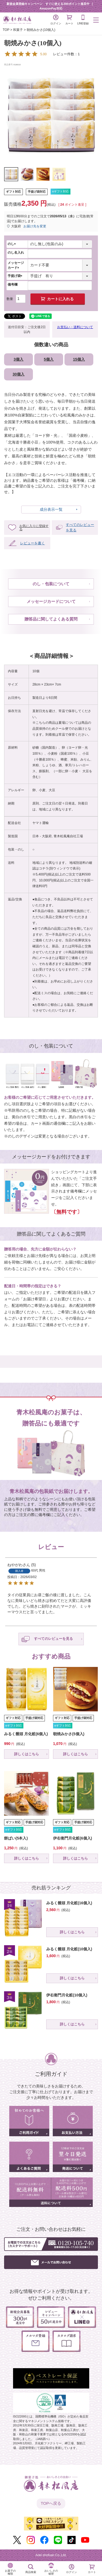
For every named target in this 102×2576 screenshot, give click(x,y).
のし (12, 244)
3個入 (18, 359)
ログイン (55, 20)
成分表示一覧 (51, 509)
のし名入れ (16, 252)
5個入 (49, 359)
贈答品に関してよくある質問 (51, 619)
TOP (6, 30)
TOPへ (51, 2503)
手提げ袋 (16, 276)
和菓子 (18, 30)
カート (69, 20)
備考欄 (12, 284)
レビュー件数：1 (42, 54)
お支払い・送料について (75, 327)
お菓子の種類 (10, 2572)
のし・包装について (51, 583)
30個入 (18, 374)
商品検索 (30, 2572)
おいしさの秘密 (51, 2572)
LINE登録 (83, 20)
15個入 (79, 359)
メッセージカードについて (51, 601)
